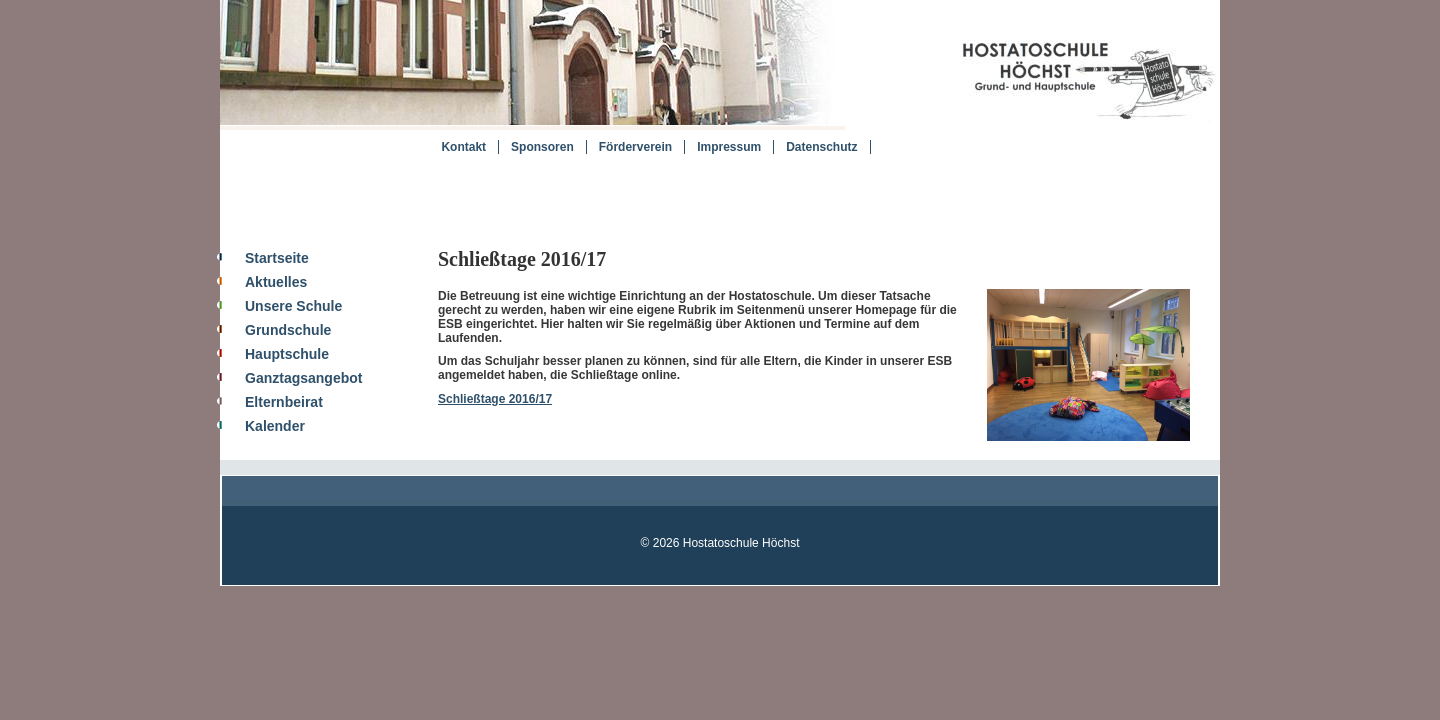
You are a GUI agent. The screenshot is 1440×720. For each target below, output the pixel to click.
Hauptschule (287, 354)
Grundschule (288, 330)
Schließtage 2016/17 (495, 399)
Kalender (275, 426)
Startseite (277, 258)
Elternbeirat (284, 402)
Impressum (729, 147)
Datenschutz (821, 147)
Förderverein (635, 147)
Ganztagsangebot (303, 378)
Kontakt (463, 147)
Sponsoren (542, 147)
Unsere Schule (293, 306)
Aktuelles (276, 282)
